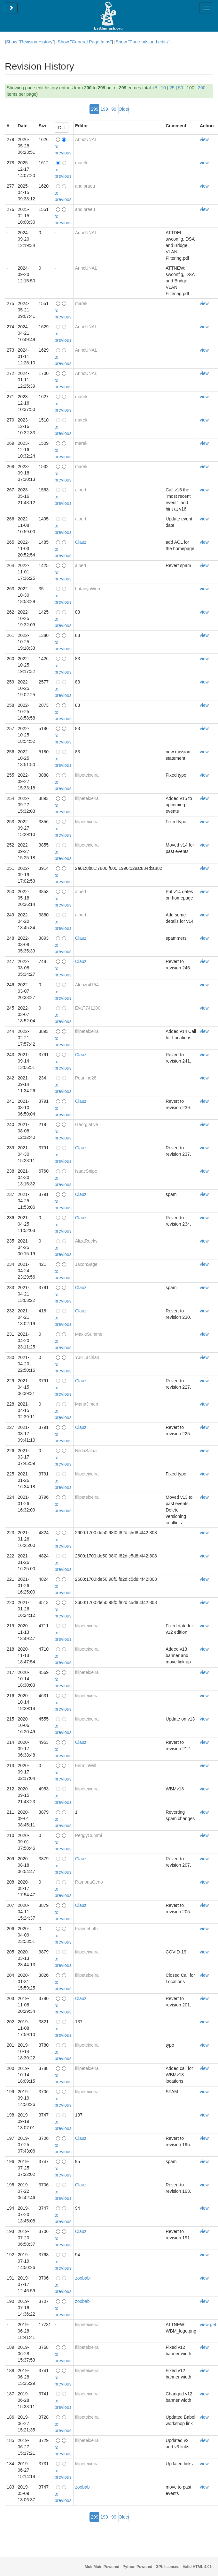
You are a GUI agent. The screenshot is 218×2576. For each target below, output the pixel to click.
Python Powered (137, 2567)
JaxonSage (86, 1264)
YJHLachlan (87, 1357)
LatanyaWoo (87, 588)
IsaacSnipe (86, 1171)
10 (163, 87)
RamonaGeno (89, 1882)
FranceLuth (86, 1928)
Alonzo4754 (87, 984)
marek (81, 162)
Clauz (81, 542)
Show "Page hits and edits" (142, 41)
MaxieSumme (89, 1334)
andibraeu (85, 186)
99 (113, 109)
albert (80, 489)
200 (201, 87)
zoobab (82, 2278)
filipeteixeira (87, 775)
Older (123, 109)
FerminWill (85, 1765)
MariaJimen (86, 1404)
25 (172, 87)
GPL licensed (168, 2567)
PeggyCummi (88, 1835)
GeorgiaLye (86, 1124)
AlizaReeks (86, 1240)
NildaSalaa (86, 1450)
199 (104, 109)
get (213, 2324)
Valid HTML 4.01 (197, 2567)
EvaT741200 (87, 1008)
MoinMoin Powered (102, 2567)
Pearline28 (86, 1077)
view (204, 139)
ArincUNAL (86, 139)
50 (180, 87)
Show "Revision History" (30, 41)
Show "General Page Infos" (85, 41)
